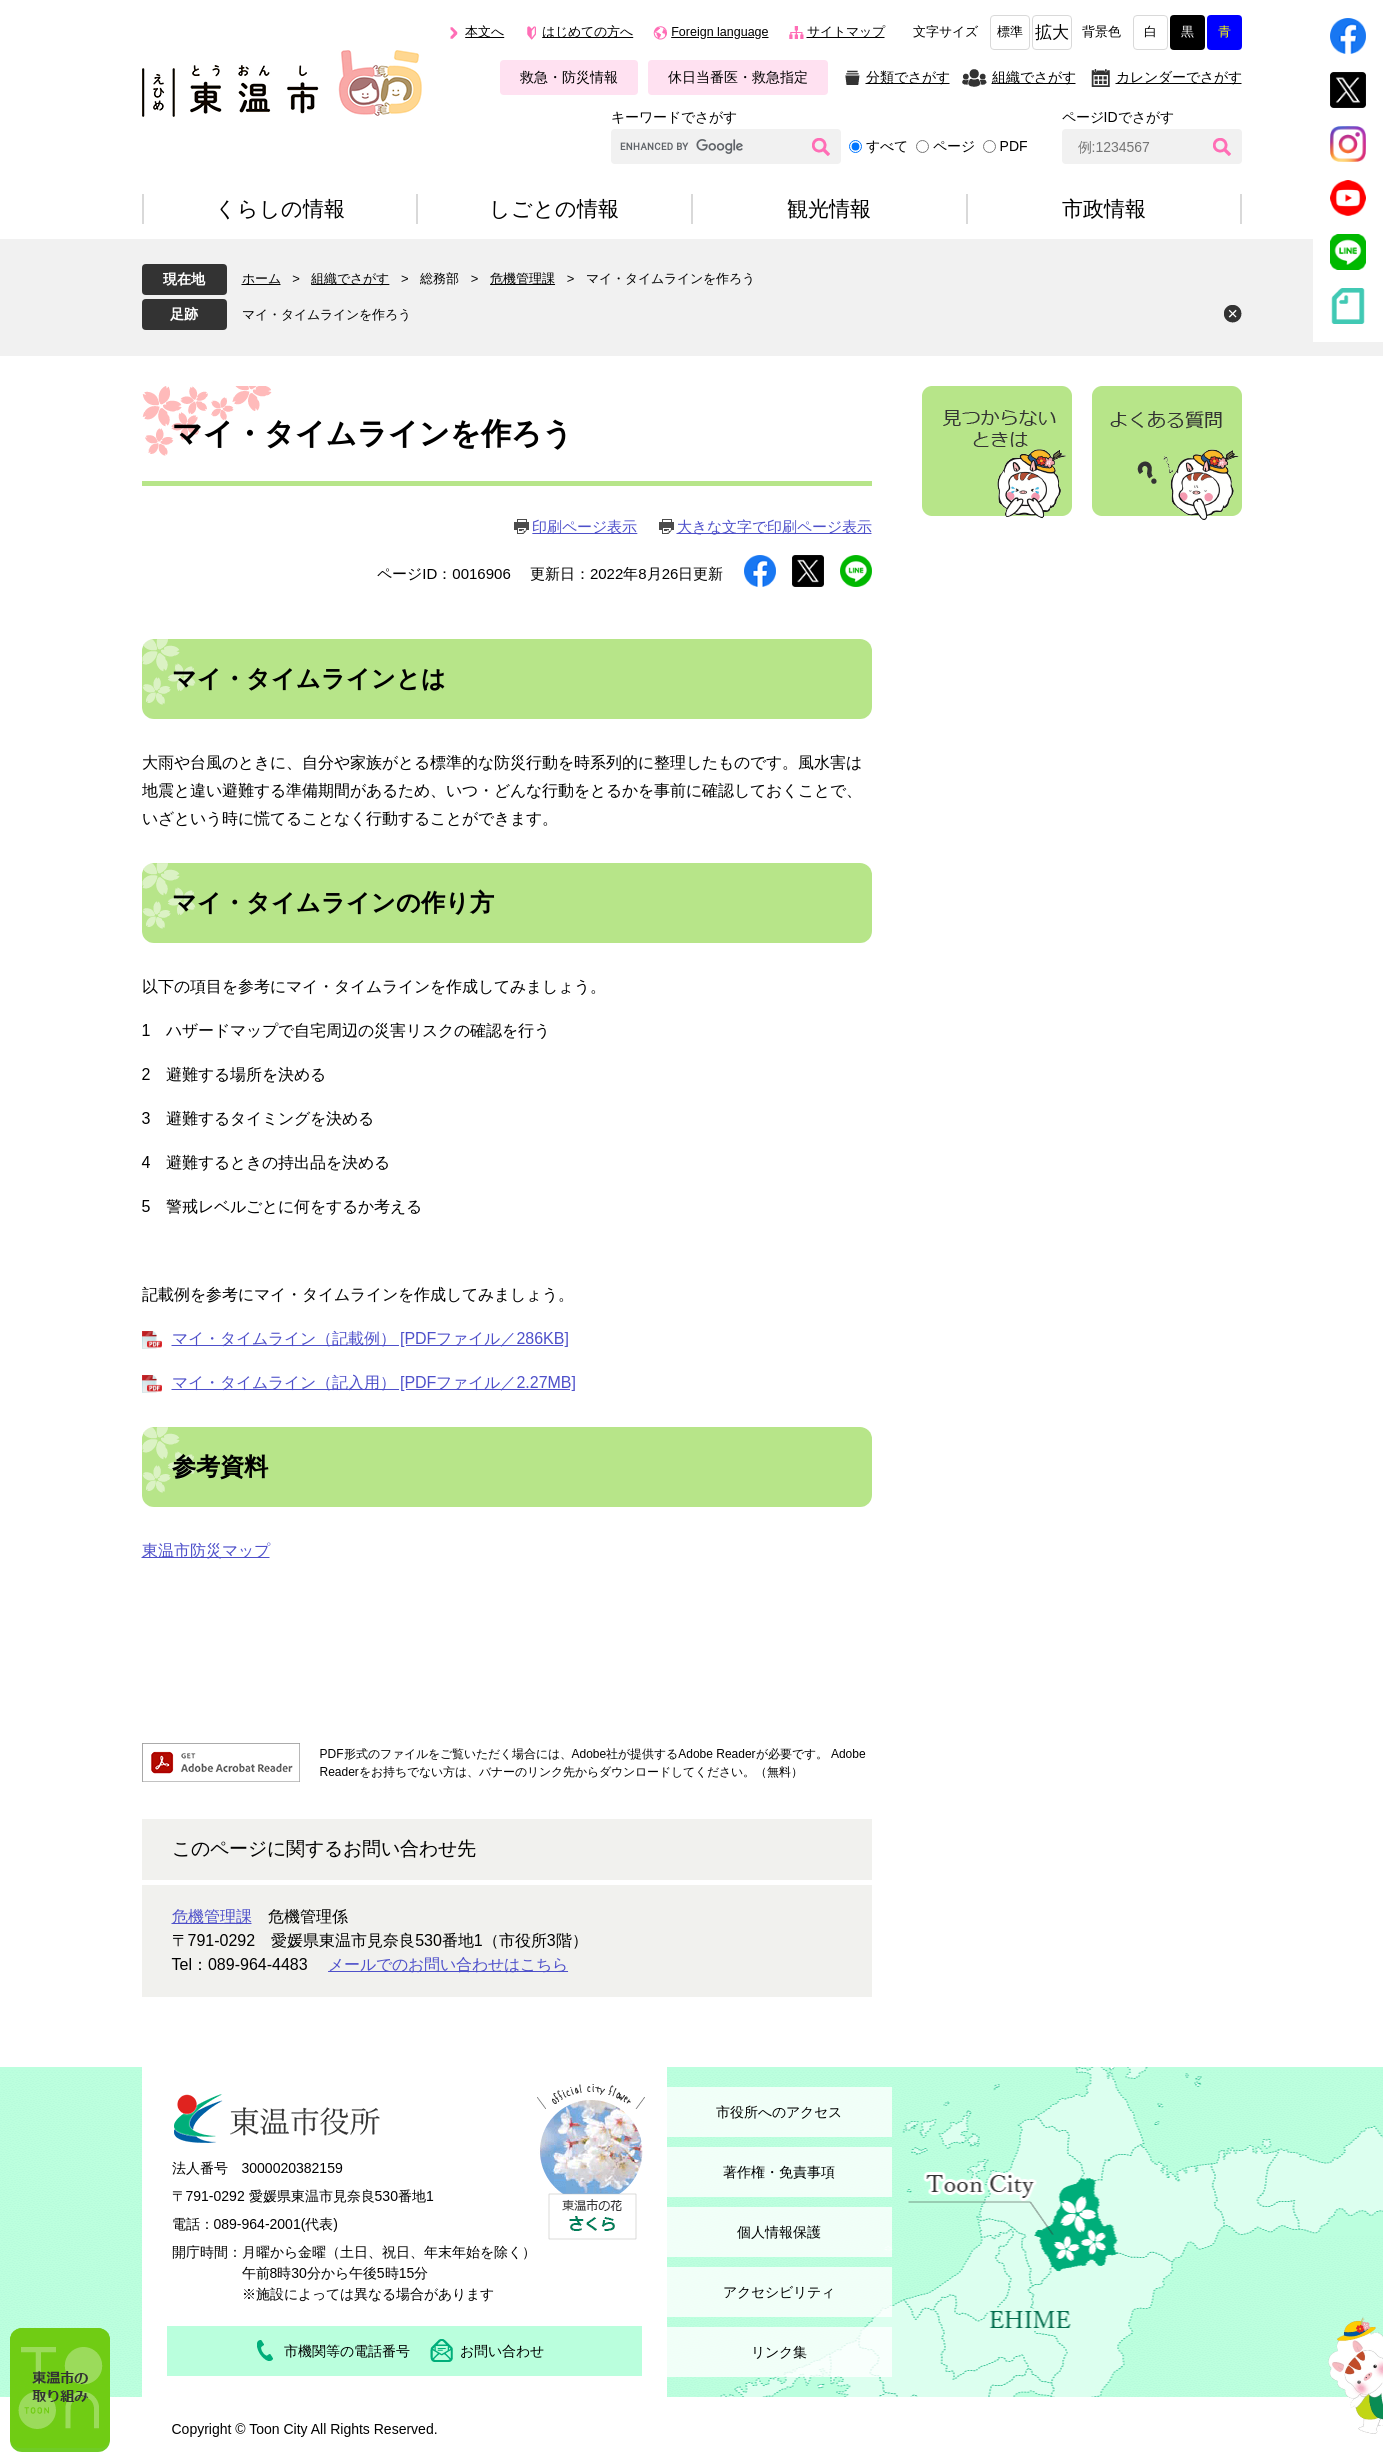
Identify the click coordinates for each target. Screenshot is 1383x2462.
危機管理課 (522, 278)
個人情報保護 (779, 2232)
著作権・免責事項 (779, 2172)
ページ (954, 146)
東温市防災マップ (206, 1550)
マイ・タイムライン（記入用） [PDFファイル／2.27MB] (374, 1382)
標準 (1010, 32)
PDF (1014, 146)
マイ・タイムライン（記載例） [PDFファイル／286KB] (370, 1338)
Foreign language (719, 32)
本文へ (484, 32)
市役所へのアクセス (779, 2112)
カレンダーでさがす (1179, 77)
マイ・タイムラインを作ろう (326, 314)
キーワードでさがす (674, 117)
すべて (887, 146)
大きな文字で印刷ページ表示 (774, 526)
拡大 (1052, 32)
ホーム (261, 278)
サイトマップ (846, 32)
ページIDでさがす (1118, 117)
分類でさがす (908, 77)
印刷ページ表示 (584, 526)
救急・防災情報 (569, 77)
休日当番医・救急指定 (738, 77)
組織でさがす (1034, 77)
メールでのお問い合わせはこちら (448, 1964)
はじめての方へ (587, 32)
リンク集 (779, 2352)
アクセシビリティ (779, 2292)
